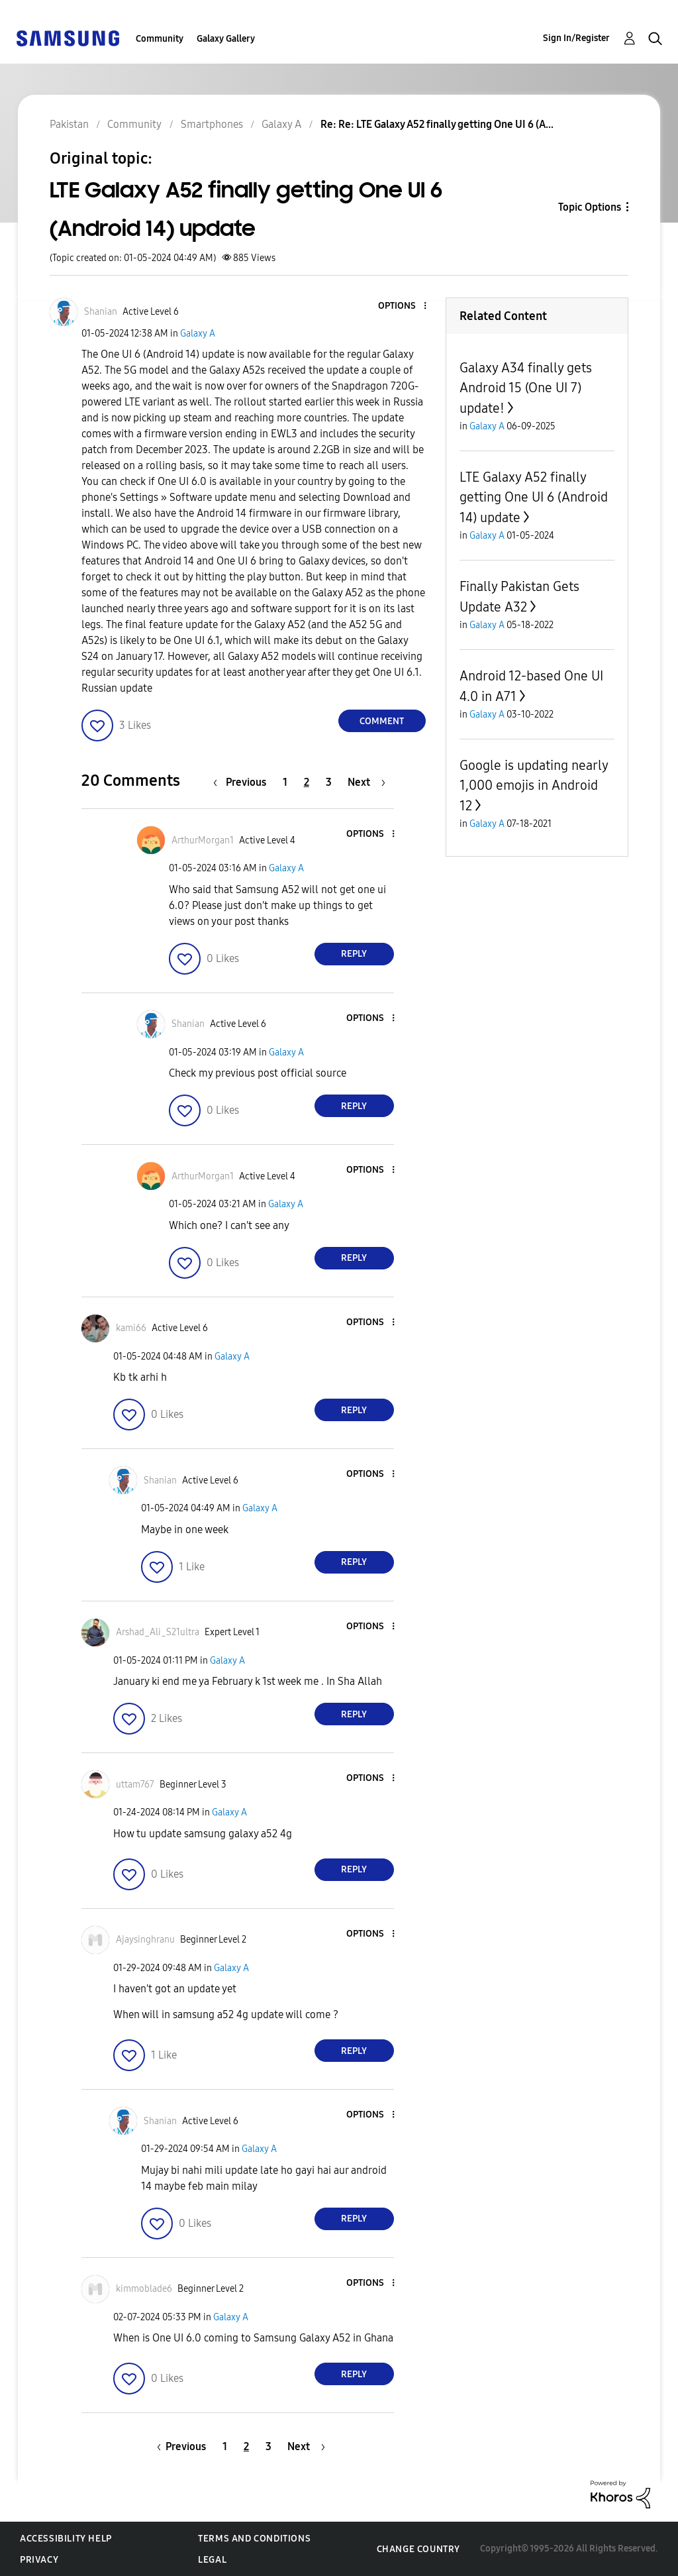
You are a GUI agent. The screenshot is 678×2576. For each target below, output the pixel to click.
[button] (402, 306)
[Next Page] (366, 782)
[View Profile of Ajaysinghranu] (145, 1939)
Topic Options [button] (589, 207)
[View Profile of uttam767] (135, 1784)
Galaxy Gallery (226, 38)
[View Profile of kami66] (131, 1328)
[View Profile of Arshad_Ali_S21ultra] (157, 1632)
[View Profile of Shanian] (100, 311)
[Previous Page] (243, 782)
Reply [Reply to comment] (354, 953)
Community (159, 38)
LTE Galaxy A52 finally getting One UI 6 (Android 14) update (534, 497)
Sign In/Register (576, 38)
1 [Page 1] (285, 782)
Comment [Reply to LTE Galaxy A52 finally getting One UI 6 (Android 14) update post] (382, 721)
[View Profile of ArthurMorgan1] (202, 840)
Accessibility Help (66, 2538)
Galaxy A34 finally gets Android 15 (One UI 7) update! (526, 388)
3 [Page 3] (329, 782)
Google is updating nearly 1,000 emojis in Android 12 (534, 785)
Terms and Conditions (254, 2538)
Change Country (418, 2549)
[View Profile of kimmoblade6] (144, 2288)
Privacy (39, 2559)
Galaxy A (197, 333)
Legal (212, 2559)
